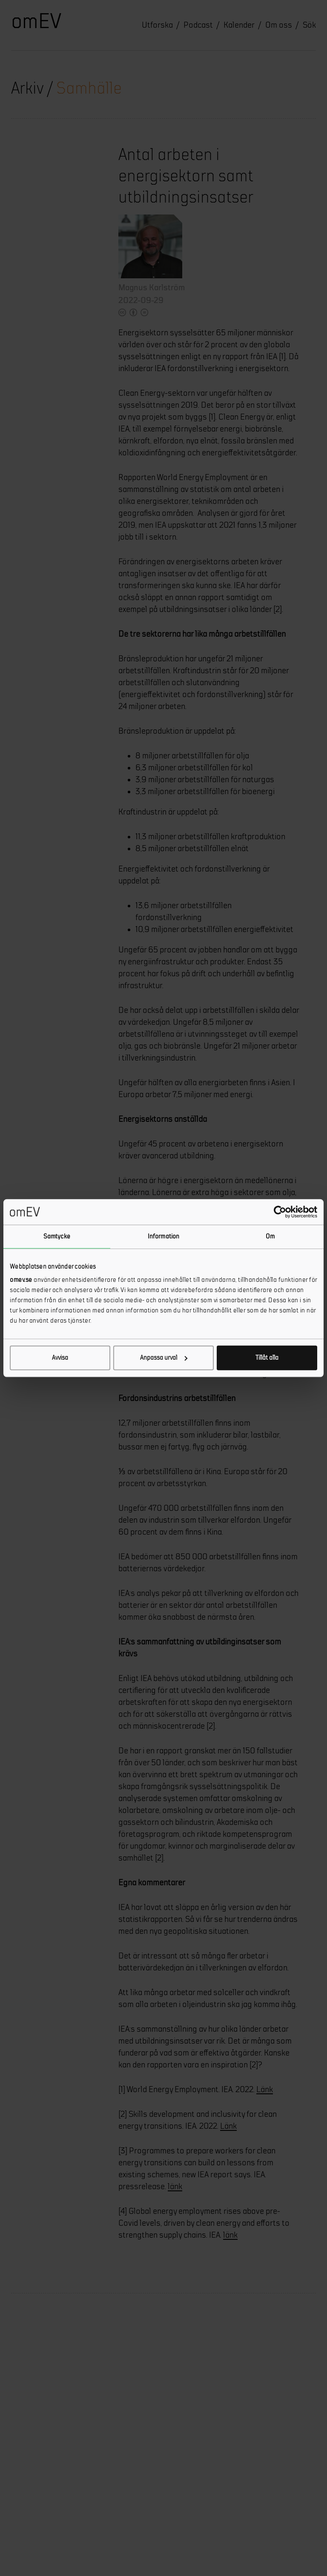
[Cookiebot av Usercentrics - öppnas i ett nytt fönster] (280, 1211)
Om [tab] (270, 1236)
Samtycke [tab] (56, 1236)
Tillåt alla (266, 1357)
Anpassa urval (163, 1357)
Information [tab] (163, 1236)
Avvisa (60, 1357)
